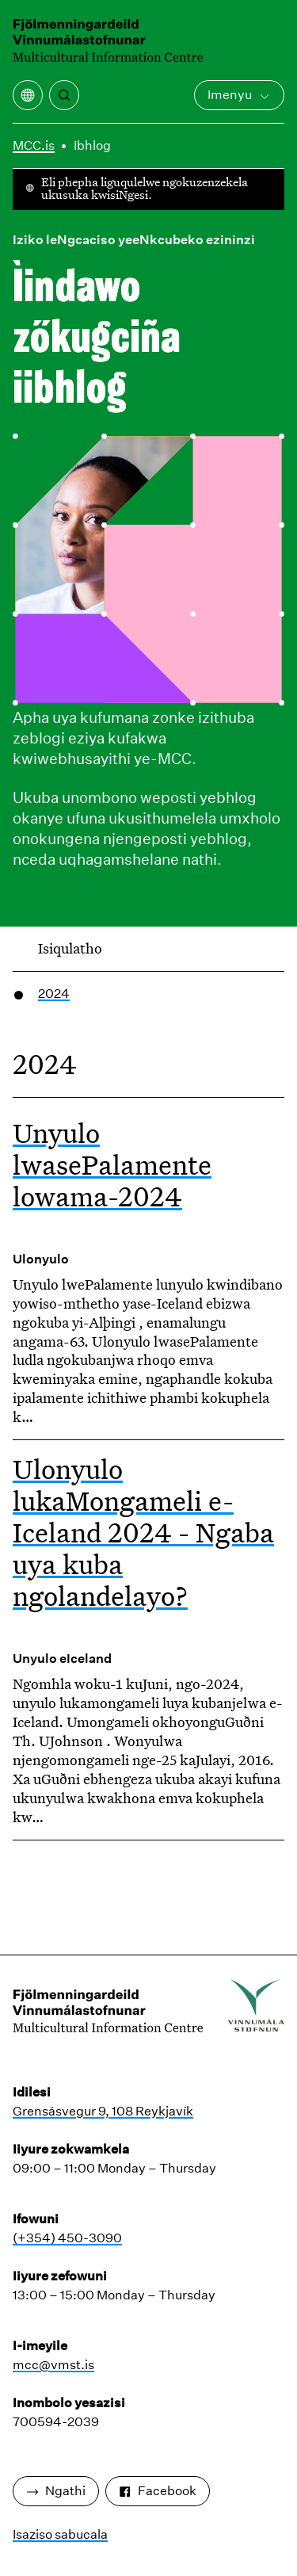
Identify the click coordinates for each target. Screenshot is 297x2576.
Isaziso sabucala (60, 2534)
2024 (54, 993)
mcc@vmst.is (53, 2364)
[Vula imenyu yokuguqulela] (28, 95)
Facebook (157, 2490)
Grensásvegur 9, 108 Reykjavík (103, 2111)
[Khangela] (64, 95)
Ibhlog (92, 145)
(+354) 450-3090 (67, 2237)
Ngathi (56, 2490)
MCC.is (34, 145)
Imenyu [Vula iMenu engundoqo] (239, 94)
